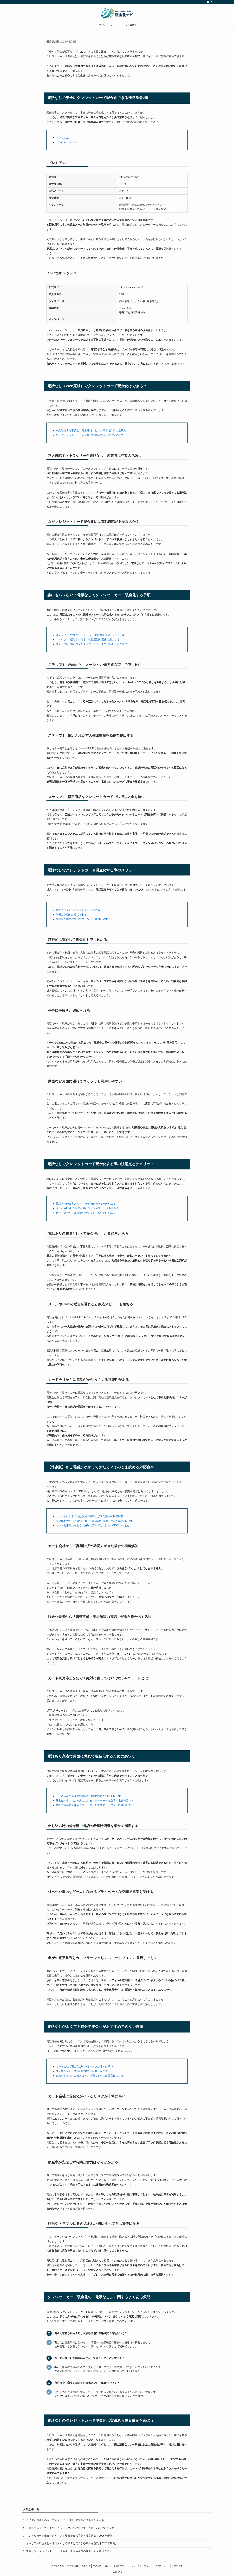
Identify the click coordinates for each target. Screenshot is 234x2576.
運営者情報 (72, 2566)
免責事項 (85, 2566)
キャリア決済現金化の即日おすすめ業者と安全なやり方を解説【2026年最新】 (72, 2543)
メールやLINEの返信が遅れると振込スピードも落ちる (87, 1208)
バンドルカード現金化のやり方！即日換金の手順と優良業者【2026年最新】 (70, 2535)
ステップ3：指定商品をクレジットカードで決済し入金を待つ (91, 644)
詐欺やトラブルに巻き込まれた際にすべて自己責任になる (89, 2075)
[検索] (212, 2)
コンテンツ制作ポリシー (116, 2566)
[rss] (208, 2)
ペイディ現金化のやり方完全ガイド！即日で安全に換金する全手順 (65, 2520)
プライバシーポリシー (142, 2566)
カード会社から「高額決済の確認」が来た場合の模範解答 (89, 1516)
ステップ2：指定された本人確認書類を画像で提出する (88, 639)
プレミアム (62, 137)
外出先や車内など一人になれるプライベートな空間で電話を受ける (95, 1800)
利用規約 (97, 2566)
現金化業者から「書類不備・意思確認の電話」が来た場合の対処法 (95, 1520)
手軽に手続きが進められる (71, 914)
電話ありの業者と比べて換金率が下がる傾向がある (86, 1203)
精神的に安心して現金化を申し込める (78, 910)
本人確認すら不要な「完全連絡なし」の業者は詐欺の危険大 (91, 430)
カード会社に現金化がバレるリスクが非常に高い (84, 2066)
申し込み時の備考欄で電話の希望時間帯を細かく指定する (89, 1796)
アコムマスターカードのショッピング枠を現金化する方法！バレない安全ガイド (73, 2528)
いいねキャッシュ (66, 142)
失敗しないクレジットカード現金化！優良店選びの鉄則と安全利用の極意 (69, 2551)
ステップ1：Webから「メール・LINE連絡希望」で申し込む (90, 635)
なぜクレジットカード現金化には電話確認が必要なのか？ (89, 435)
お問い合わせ (162, 2566)
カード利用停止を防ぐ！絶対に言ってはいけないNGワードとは (93, 1525)
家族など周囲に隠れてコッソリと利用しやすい (83, 919)
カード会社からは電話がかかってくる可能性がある (86, 1212)
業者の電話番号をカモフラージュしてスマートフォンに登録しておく (96, 1805)
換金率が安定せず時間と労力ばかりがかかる (82, 2071)
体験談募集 (177, 2566)
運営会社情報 (58, 2566)
